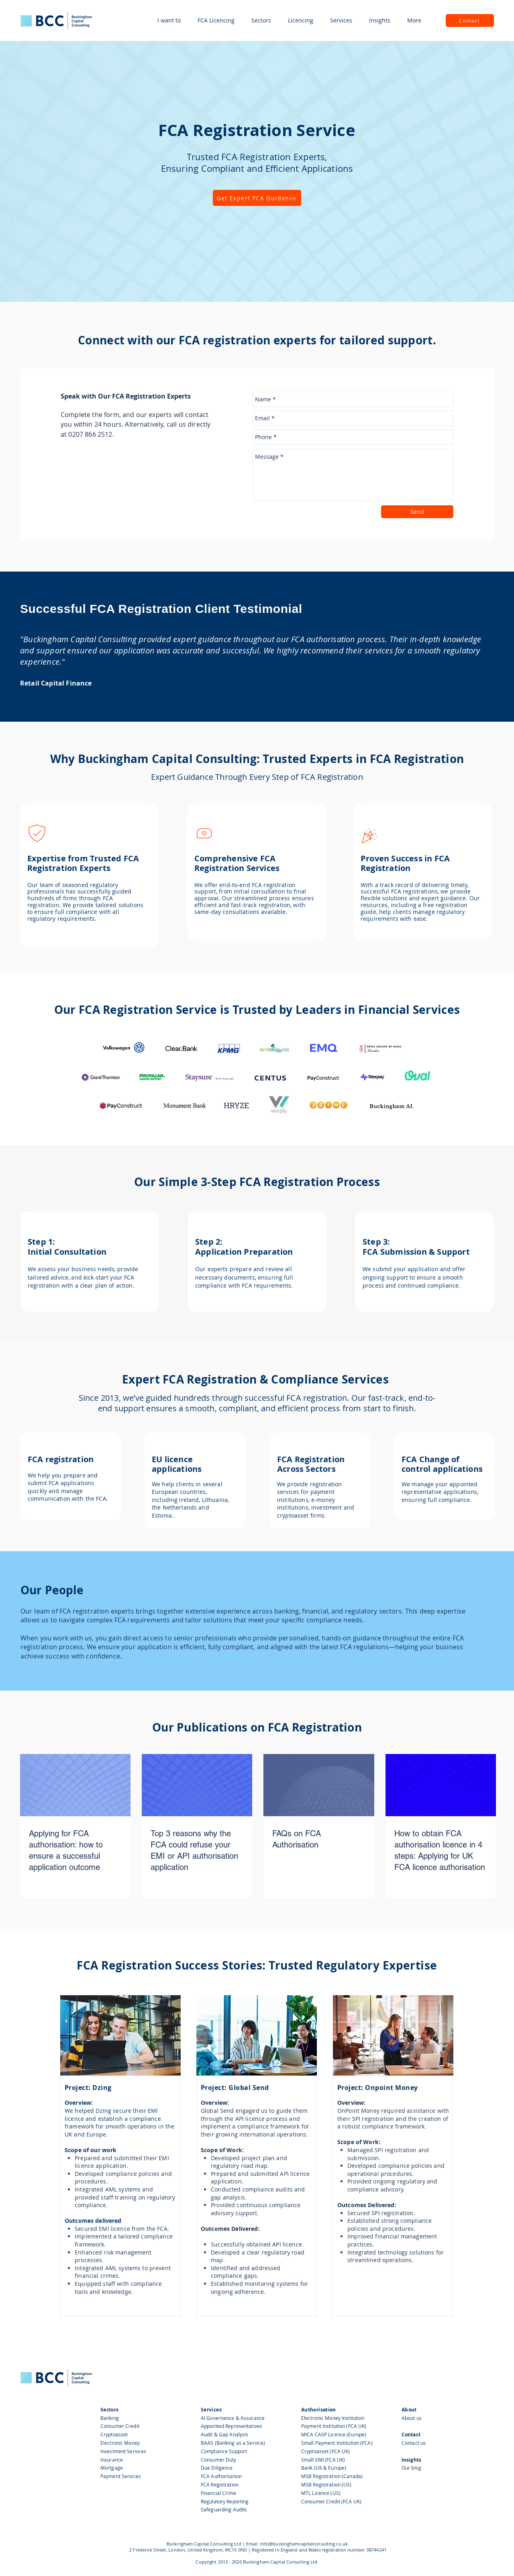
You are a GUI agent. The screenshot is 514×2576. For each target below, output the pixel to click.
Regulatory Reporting (225, 2501)
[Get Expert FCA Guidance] (257, 198)
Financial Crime (218, 2493)
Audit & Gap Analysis (225, 2434)
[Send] (417, 511)
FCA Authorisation (221, 2476)
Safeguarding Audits (224, 2509)
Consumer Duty (219, 2459)
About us (412, 2418)
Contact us (414, 2443)
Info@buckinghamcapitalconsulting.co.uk (304, 2544)
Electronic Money (120, 2443)
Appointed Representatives (231, 2426)
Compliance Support (224, 2451)
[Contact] (470, 20)
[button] (169, 20)
